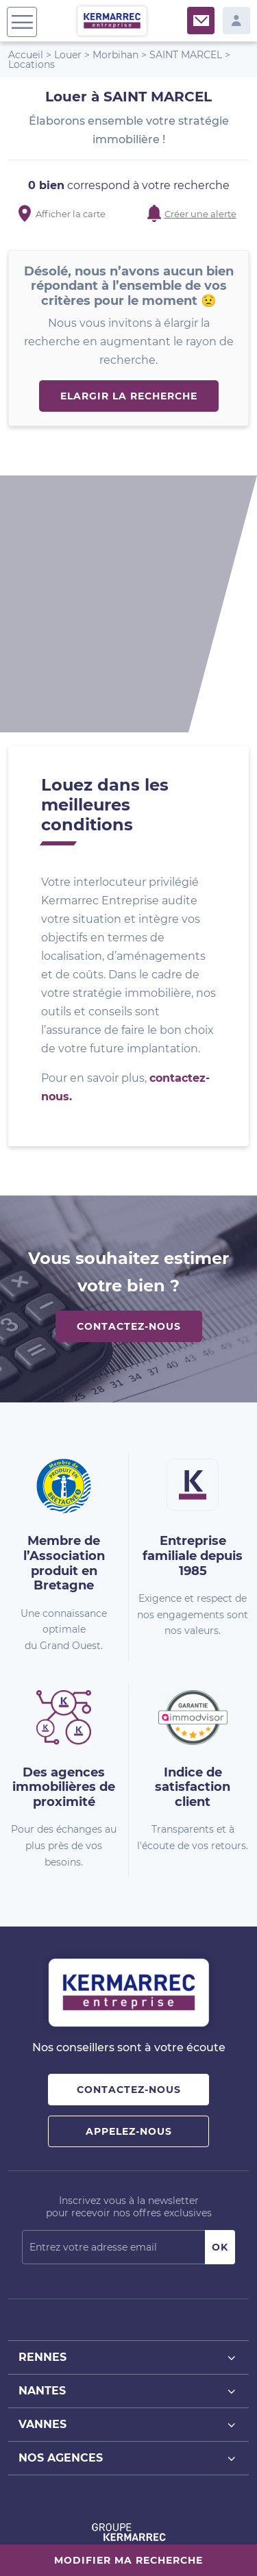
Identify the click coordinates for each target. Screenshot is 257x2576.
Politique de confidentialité (84, 2541)
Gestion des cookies (187, 2541)
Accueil (25, 55)
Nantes (128, 2153)
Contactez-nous (129, 1088)
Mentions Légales (184, 2527)
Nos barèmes (114, 2527)
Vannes (128, 2186)
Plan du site (56, 2527)
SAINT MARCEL (185, 55)
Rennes (128, 2119)
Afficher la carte (71, 213)
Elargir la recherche (128, 396)
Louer (68, 55)
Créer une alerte (200, 213)
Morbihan (115, 55)
